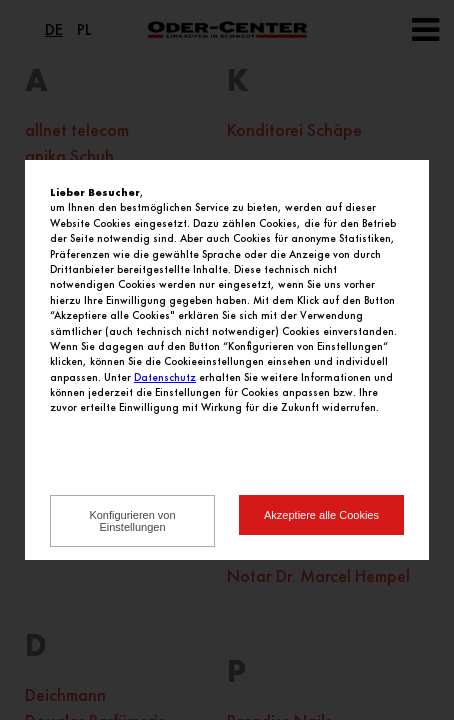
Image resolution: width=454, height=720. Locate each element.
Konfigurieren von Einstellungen (132, 521)
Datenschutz (165, 377)
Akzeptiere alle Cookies (321, 515)
